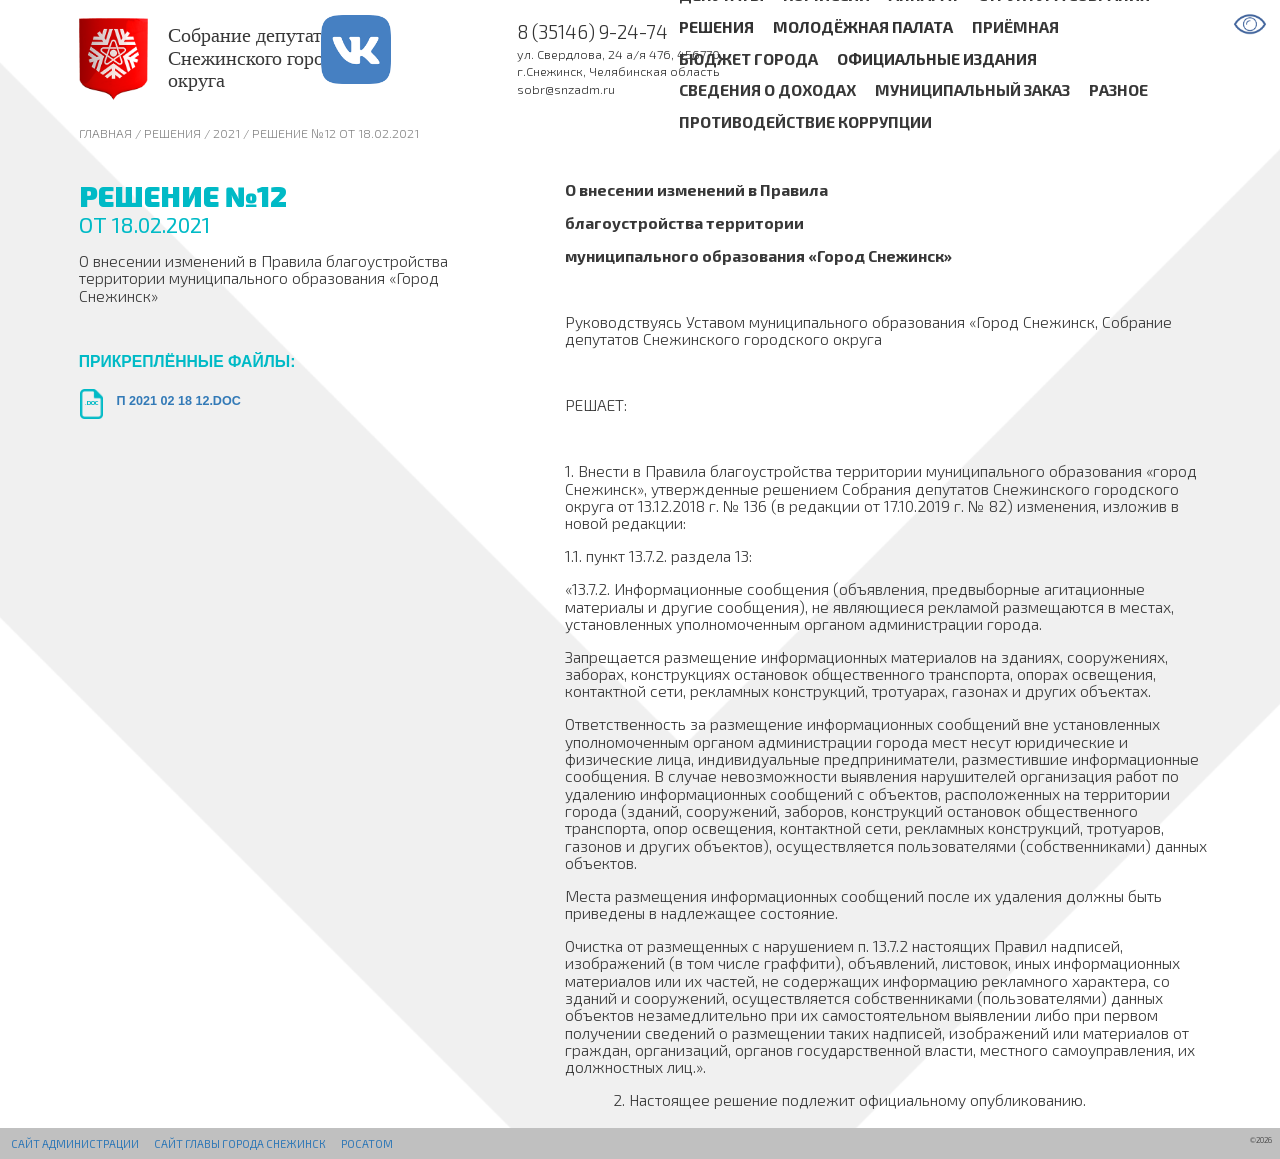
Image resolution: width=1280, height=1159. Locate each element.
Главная (105, 133)
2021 (226, 133)
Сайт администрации (75, 1143)
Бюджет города (748, 58)
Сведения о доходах (767, 90)
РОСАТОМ (367, 1143)
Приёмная (1015, 26)
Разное (1118, 90)
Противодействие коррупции (805, 122)
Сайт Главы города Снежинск (240, 1143)
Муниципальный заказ (972, 90)
